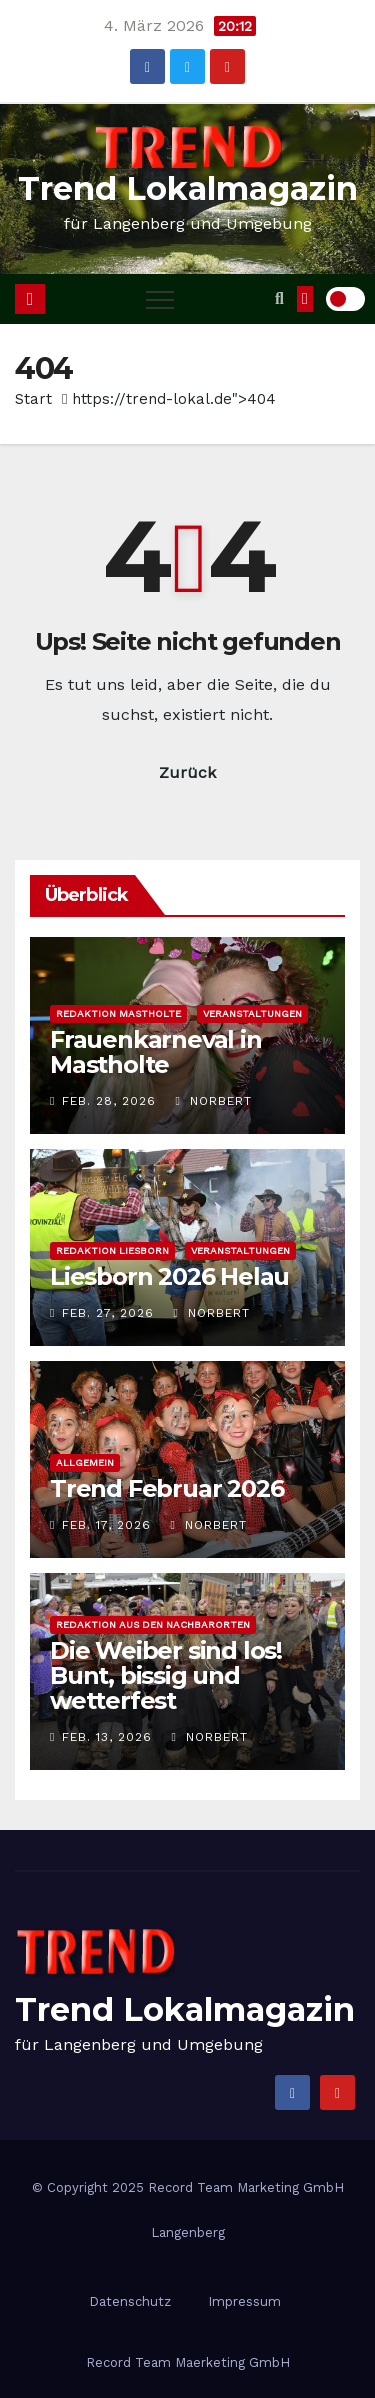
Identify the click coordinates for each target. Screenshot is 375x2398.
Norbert (213, 1101)
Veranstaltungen (252, 1013)
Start (33, 399)
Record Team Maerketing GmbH (188, 2362)
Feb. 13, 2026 (107, 1737)
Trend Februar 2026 (166, 1488)
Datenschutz (130, 2301)
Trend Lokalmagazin (188, 188)
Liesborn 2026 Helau (169, 1276)
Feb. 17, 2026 (106, 1525)
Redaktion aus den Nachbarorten (153, 1624)
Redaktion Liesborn (112, 1250)
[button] (279, 298)
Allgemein (85, 1462)
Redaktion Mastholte (118, 1013)
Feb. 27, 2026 (108, 1313)
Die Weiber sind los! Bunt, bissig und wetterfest (166, 1675)
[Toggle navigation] (160, 299)
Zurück (187, 772)
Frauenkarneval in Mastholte (156, 1052)
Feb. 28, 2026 (109, 1101)
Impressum (244, 2301)
